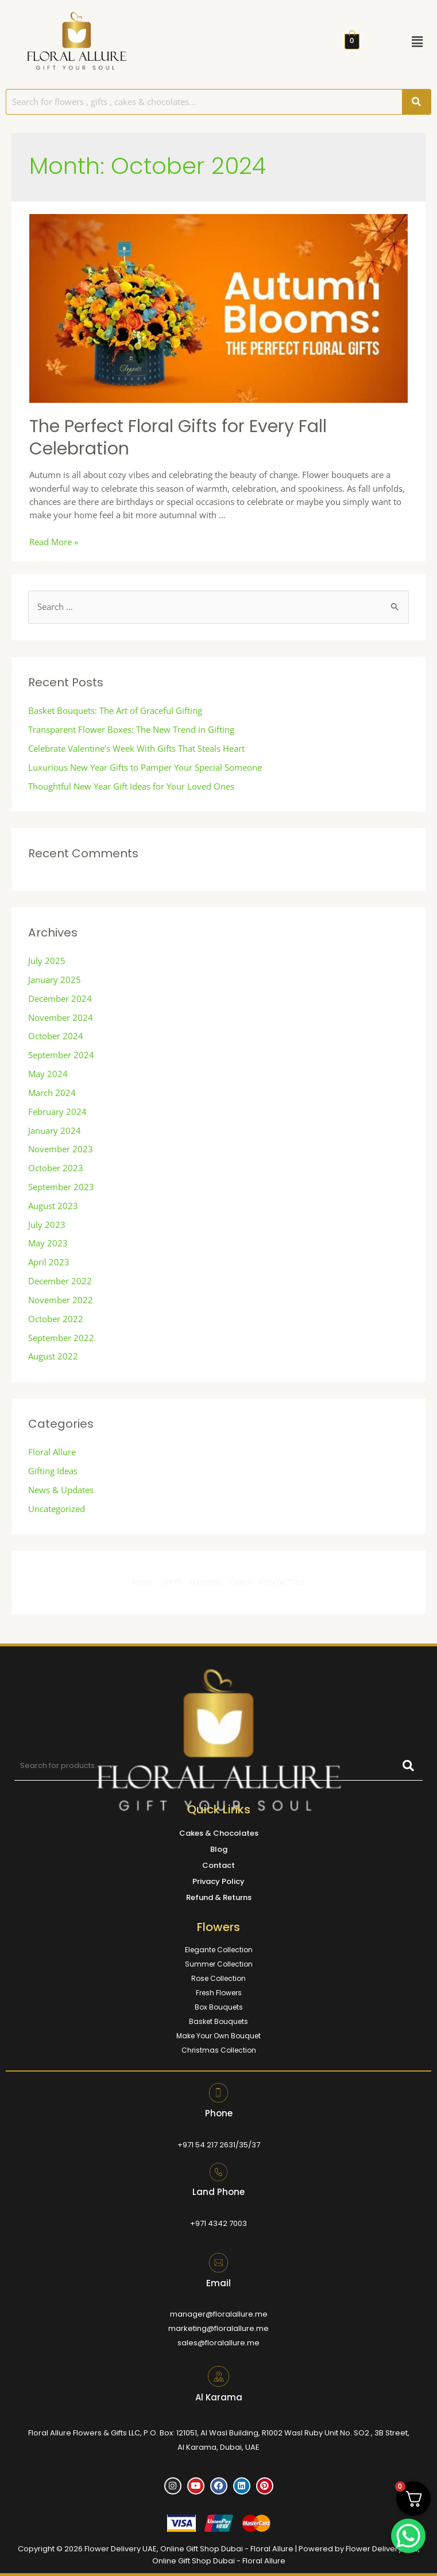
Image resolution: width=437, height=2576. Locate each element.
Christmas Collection (218, 2050)
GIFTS (171, 1582)
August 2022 (53, 1356)
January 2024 (54, 1130)
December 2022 (60, 1281)
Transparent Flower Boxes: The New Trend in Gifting (131, 729)
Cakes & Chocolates (218, 1833)
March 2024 (52, 1092)
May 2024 (48, 1073)
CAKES (242, 1582)
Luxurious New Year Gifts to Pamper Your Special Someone (145, 767)
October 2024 (55, 1036)
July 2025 (46, 960)
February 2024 (57, 1111)
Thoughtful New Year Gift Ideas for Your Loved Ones (131, 786)
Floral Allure (52, 1452)
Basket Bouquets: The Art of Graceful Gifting (115, 710)
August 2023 (53, 1205)
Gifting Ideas (53, 1471)
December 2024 (60, 998)
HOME (143, 1582)
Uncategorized (56, 1508)
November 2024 (60, 1017)
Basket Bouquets (218, 2021)
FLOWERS (205, 1582)
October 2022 (55, 1318)
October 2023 (55, 1168)
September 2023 (61, 1186)
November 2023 (60, 1149)
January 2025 (54, 979)
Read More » (53, 541)
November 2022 (60, 1300)
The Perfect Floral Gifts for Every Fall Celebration (178, 437)
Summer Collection (219, 1964)
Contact (218, 1865)
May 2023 (48, 1243)
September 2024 (61, 1054)
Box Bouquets (219, 2007)
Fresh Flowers (219, 1993)
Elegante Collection (219, 1950)
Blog (218, 1849)
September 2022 (61, 1337)
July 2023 (46, 1224)
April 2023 (48, 1262)
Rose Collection (218, 1978)
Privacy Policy (218, 1881)
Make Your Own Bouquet (218, 2036)
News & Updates (61, 1489)
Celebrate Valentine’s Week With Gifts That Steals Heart (136, 748)
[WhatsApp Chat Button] (408, 2536)
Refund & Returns (219, 1897)
